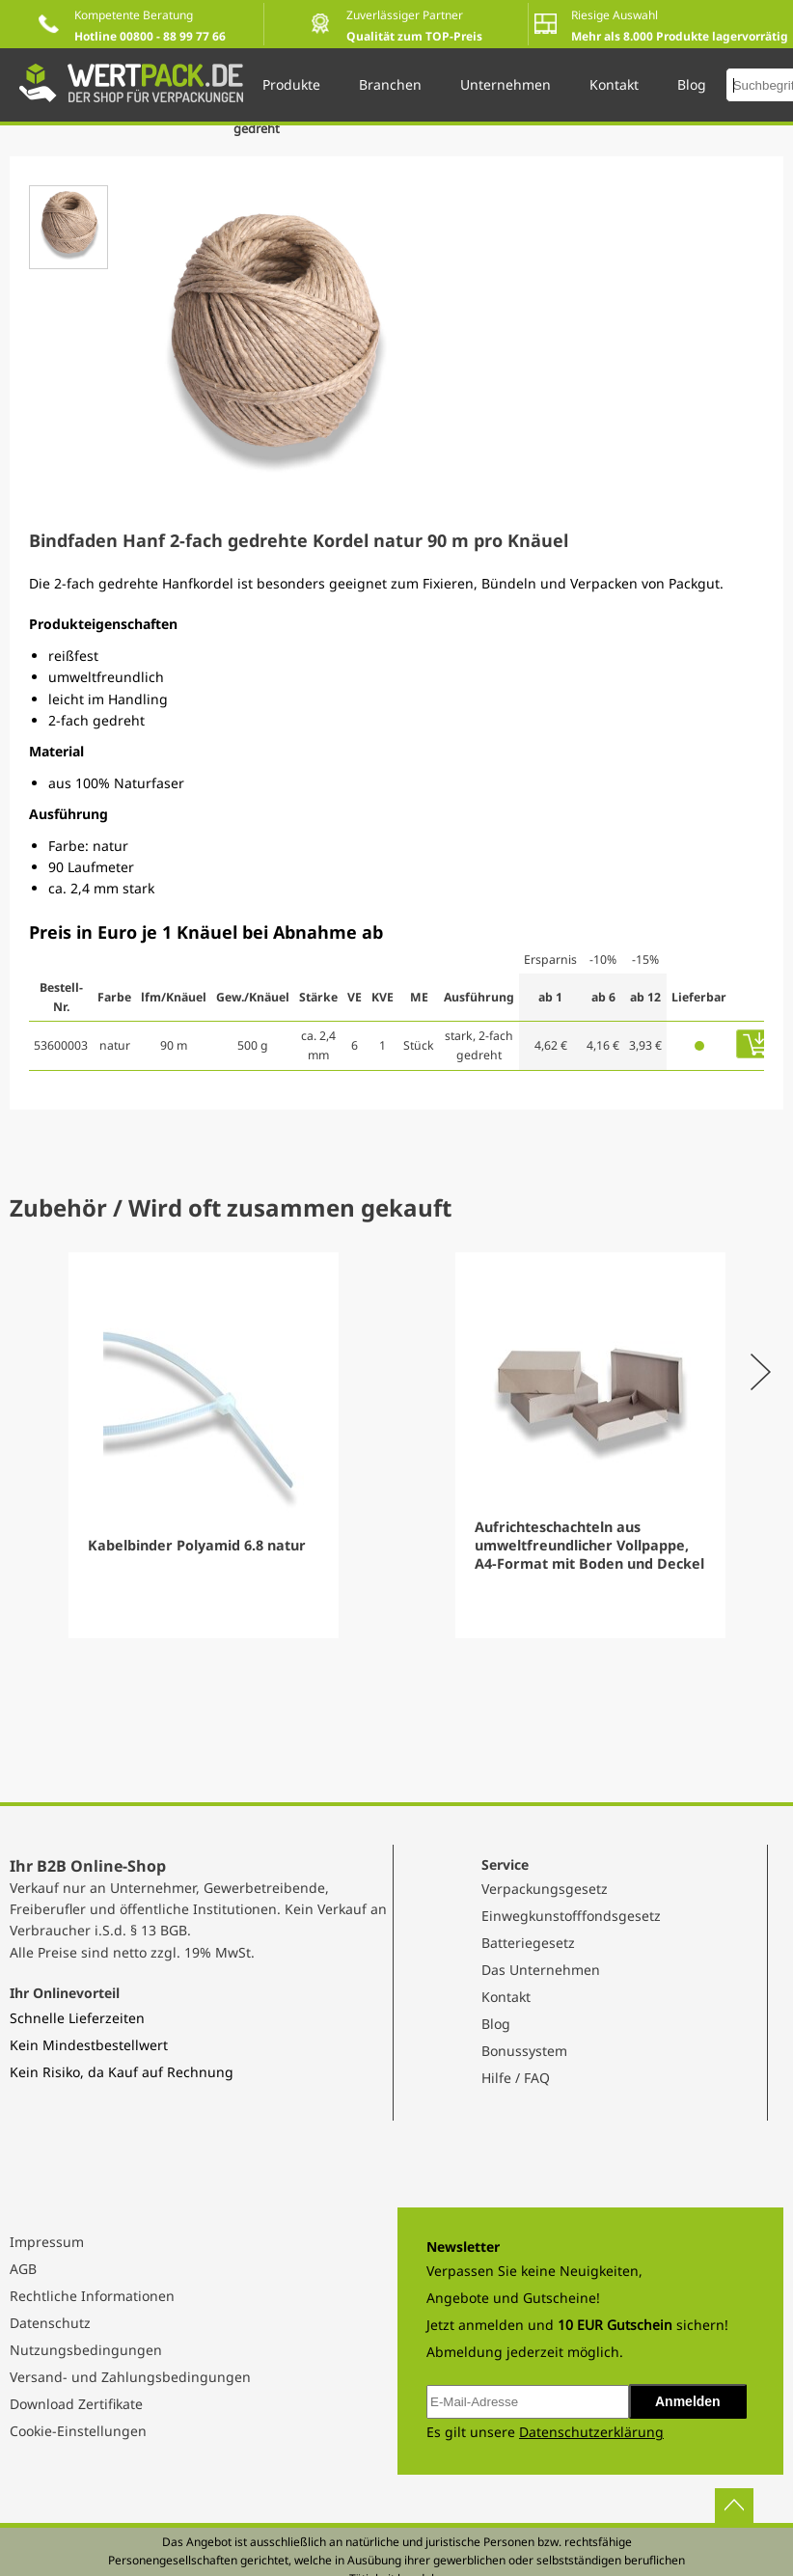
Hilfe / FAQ (515, 2078)
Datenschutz (50, 2323)
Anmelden (688, 2401)
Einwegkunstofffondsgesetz (571, 1915)
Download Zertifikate (76, 2404)
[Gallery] (396, 1445)
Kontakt (506, 1996)
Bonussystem (524, 2051)
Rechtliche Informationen (92, 2296)
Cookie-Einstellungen (78, 2431)
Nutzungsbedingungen (86, 2350)
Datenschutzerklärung (591, 2432)
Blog (495, 2023)
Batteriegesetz (528, 1942)
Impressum (47, 2242)
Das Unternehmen (540, 1969)
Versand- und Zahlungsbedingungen (130, 2377)
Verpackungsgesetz (544, 1888)
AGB (23, 2269)
